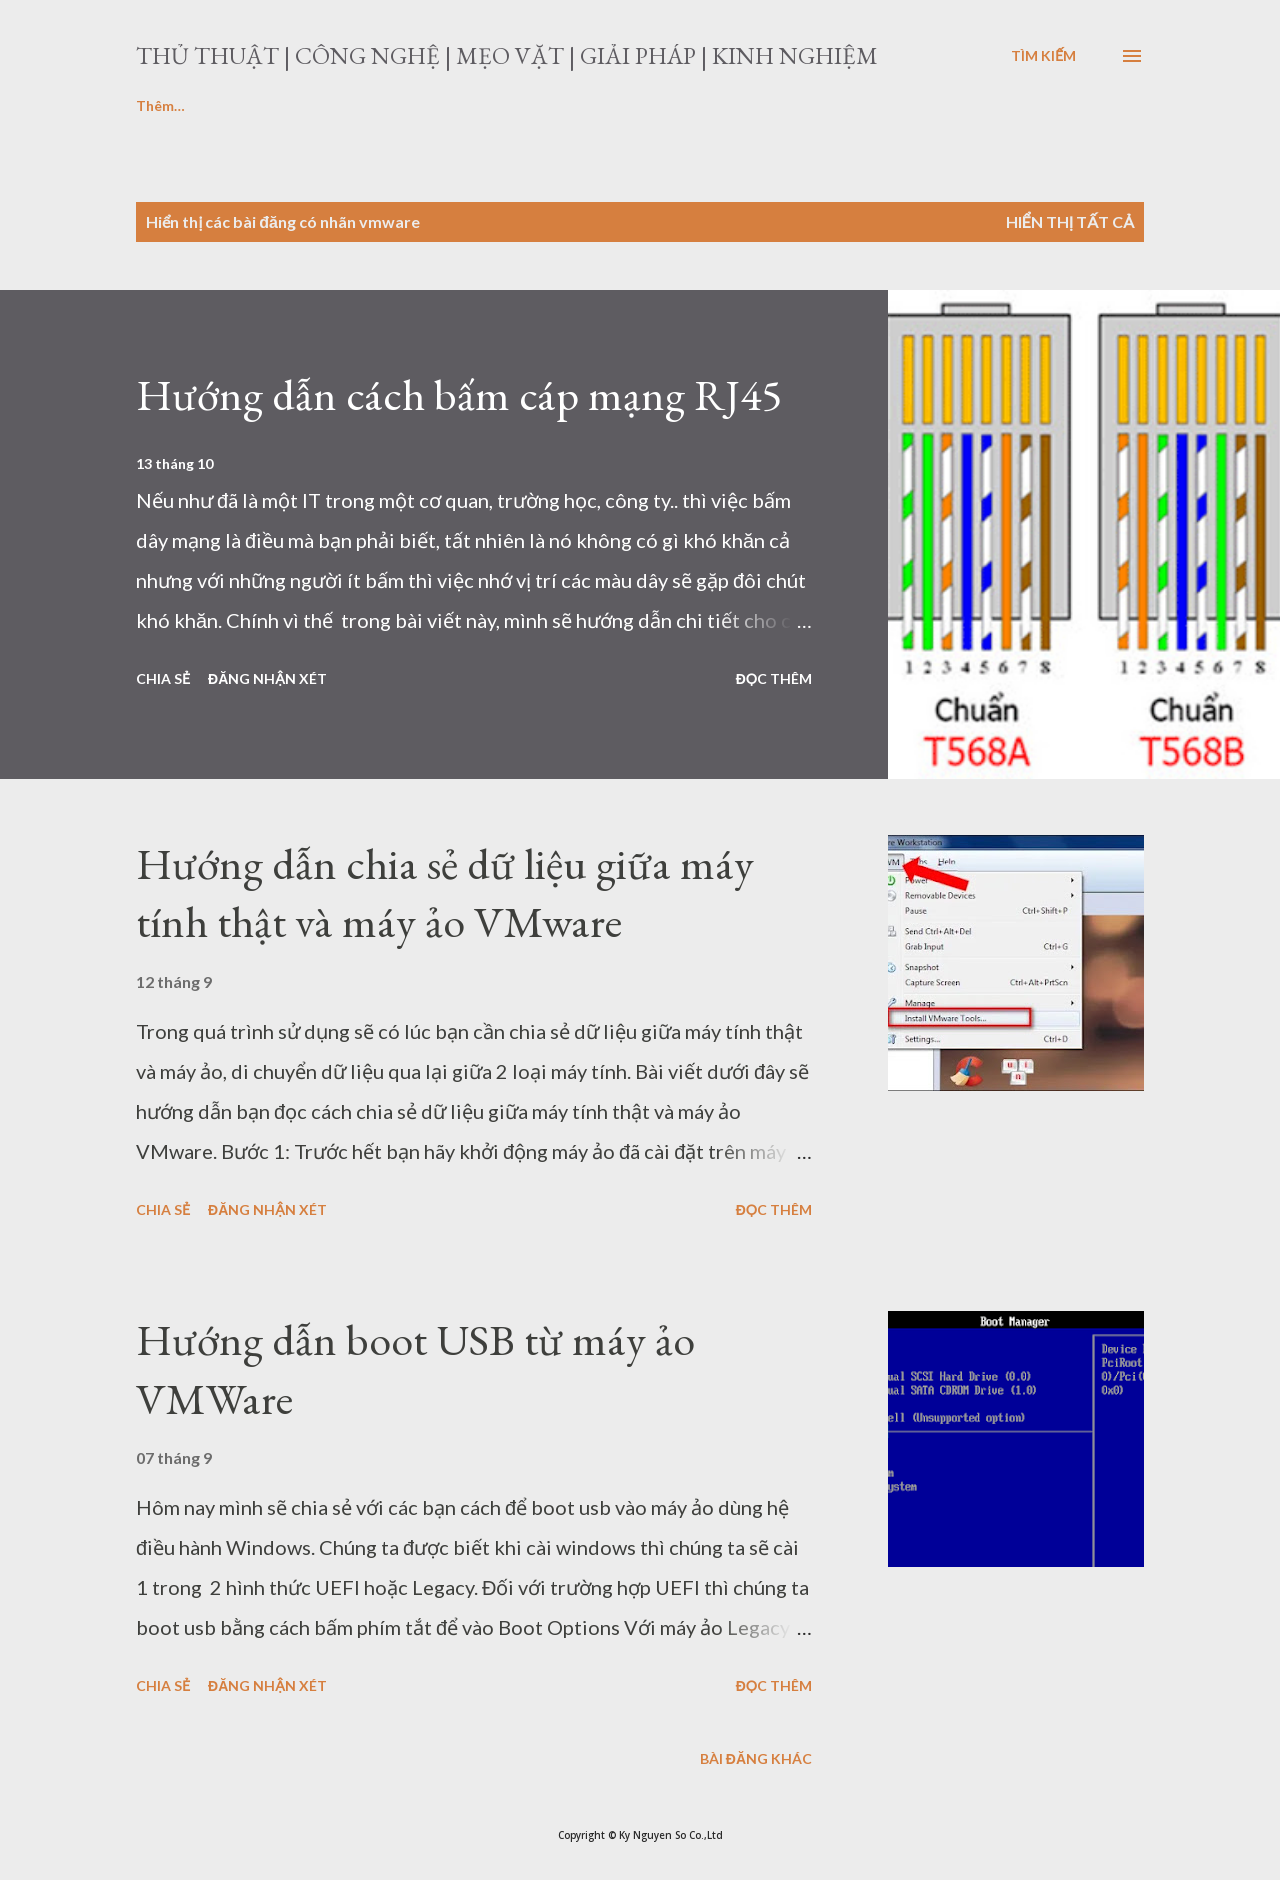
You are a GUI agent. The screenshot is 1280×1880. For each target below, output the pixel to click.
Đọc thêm (774, 678)
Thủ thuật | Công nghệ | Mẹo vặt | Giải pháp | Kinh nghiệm (507, 55)
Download (300, 105)
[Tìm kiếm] (1043, 56)
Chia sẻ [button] (163, 678)
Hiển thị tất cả (1070, 221)
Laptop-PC (172, 105)
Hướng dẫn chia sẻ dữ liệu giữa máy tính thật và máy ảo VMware (445, 893)
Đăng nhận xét (267, 678)
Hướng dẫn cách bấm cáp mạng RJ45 (459, 394)
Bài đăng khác (756, 1758)
